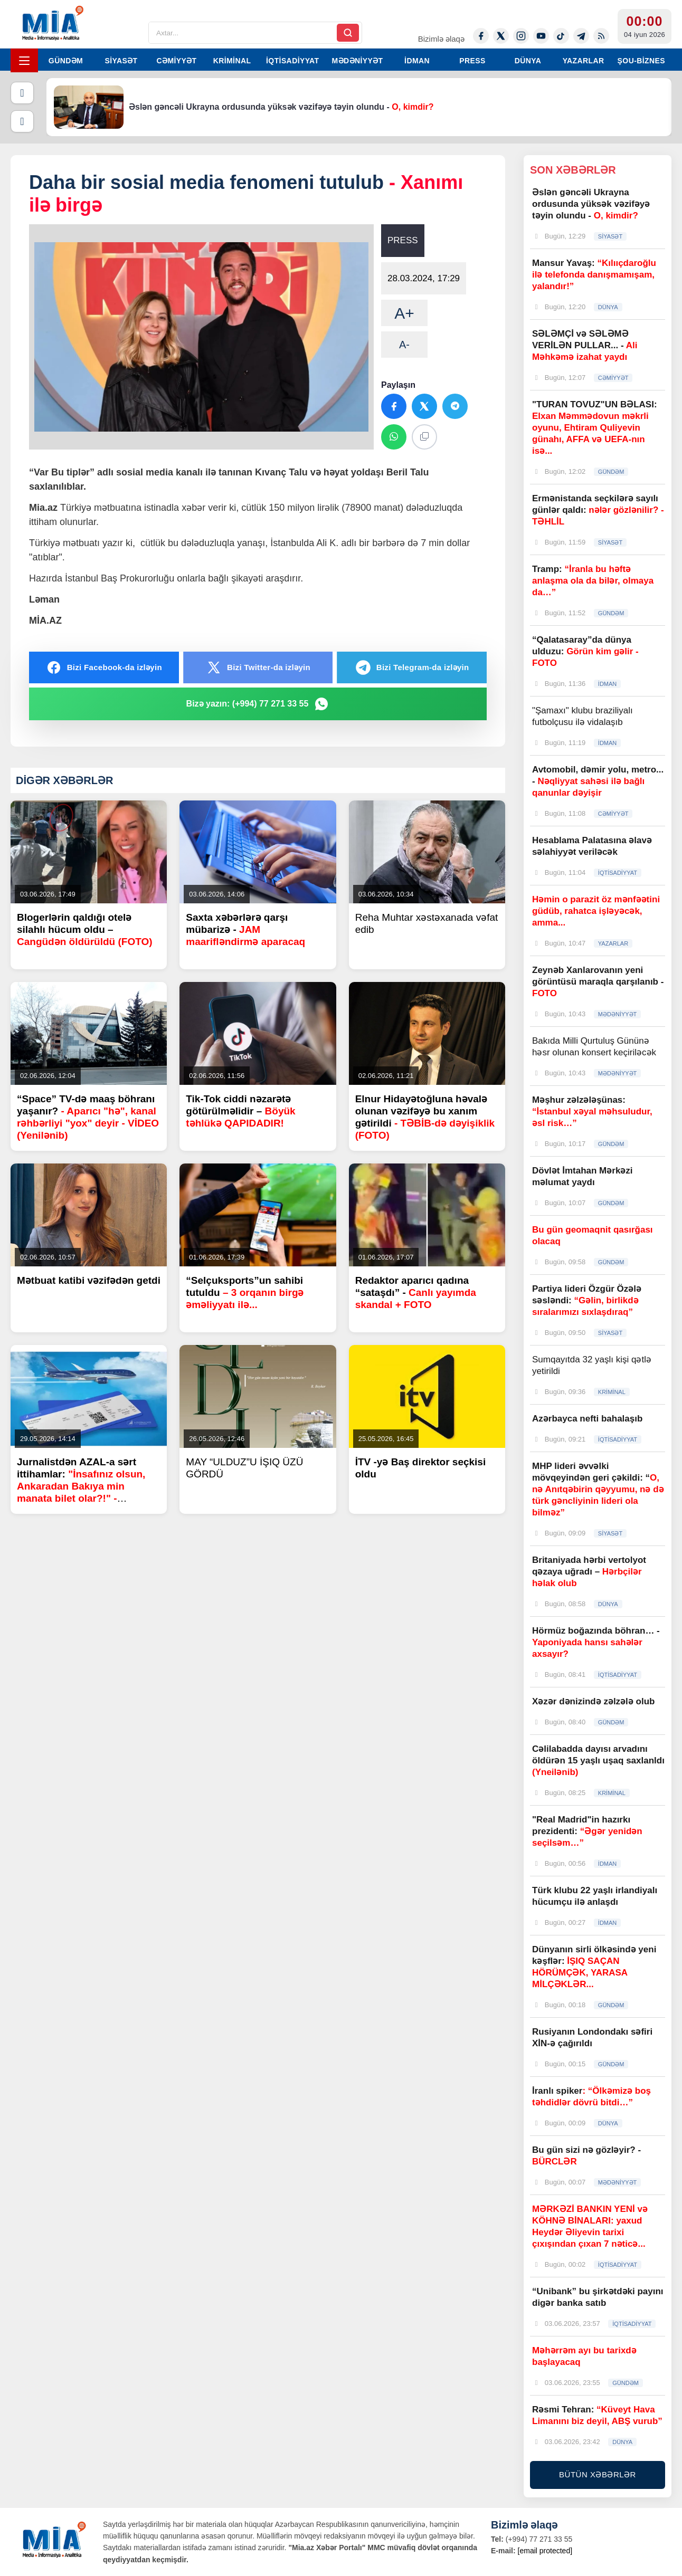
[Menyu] (24, 60)
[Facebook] (481, 36)
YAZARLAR (583, 60)
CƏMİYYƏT (176, 60)
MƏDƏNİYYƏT (357, 60)
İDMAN (417, 60)
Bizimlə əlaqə (441, 38)
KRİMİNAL (232, 60)
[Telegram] (581, 36)
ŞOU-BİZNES (641, 60)
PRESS (472, 60)
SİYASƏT (121, 60)
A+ (404, 313)
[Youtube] (541, 36)
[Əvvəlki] (22, 93)
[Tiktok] (561, 36)
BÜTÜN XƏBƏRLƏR (597, 2474)
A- (404, 344)
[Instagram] (521, 36)
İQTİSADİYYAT (292, 60)
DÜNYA (528, 60)
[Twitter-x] (501, 36)
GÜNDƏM (66, 60)
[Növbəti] (22, 121)
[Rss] (601, 36)
